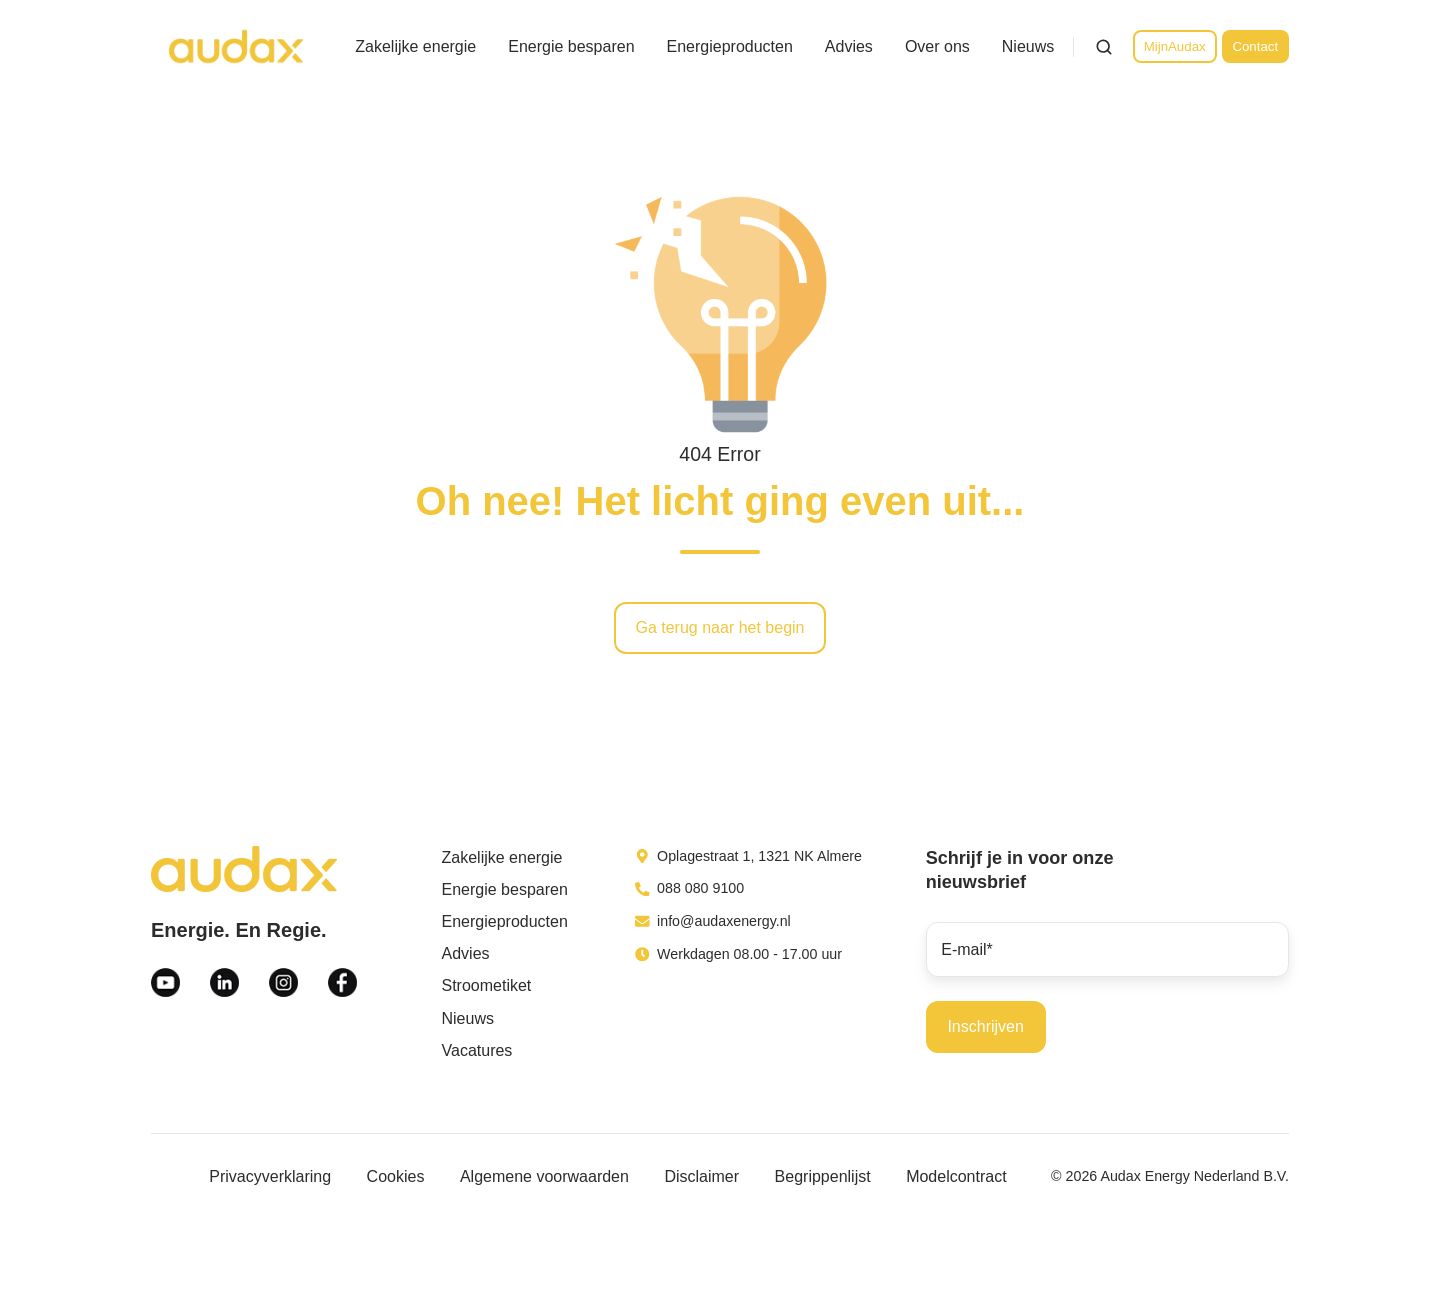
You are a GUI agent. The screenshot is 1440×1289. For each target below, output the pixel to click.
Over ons (937, 46)
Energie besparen (571, 46)
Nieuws (1028, 46)
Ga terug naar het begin (719, 627)
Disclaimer (701, 1176)
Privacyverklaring (270, 1176)
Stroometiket (487, 985)
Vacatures (477, 1050)
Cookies (396, 1176)
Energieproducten (730, 46)
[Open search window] (1104, 47)
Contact (1255, 46)
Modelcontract (956, 1176)
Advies (849, 46)
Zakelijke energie (415, 46)
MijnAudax (1175, 46)
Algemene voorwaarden (544, 1176)
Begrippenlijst (823, 1176)
